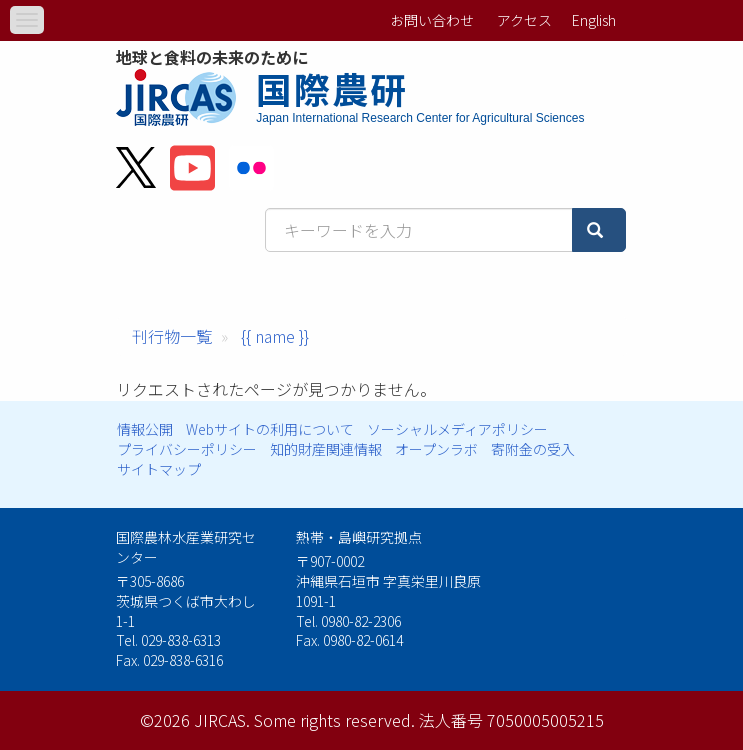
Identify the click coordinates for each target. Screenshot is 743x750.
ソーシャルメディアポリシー (457, 429)
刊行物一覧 (172, 336)
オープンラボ (436, 449)
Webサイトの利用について (270, 429)
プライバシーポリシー (187, 449)
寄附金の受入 (533, 449)
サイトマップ (159, 469)
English (594, 20)
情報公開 (145, 429)
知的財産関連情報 (326, 449)
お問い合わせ (432, 20)
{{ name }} (275, 336)
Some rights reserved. (334, 720)
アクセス (524, 20)
